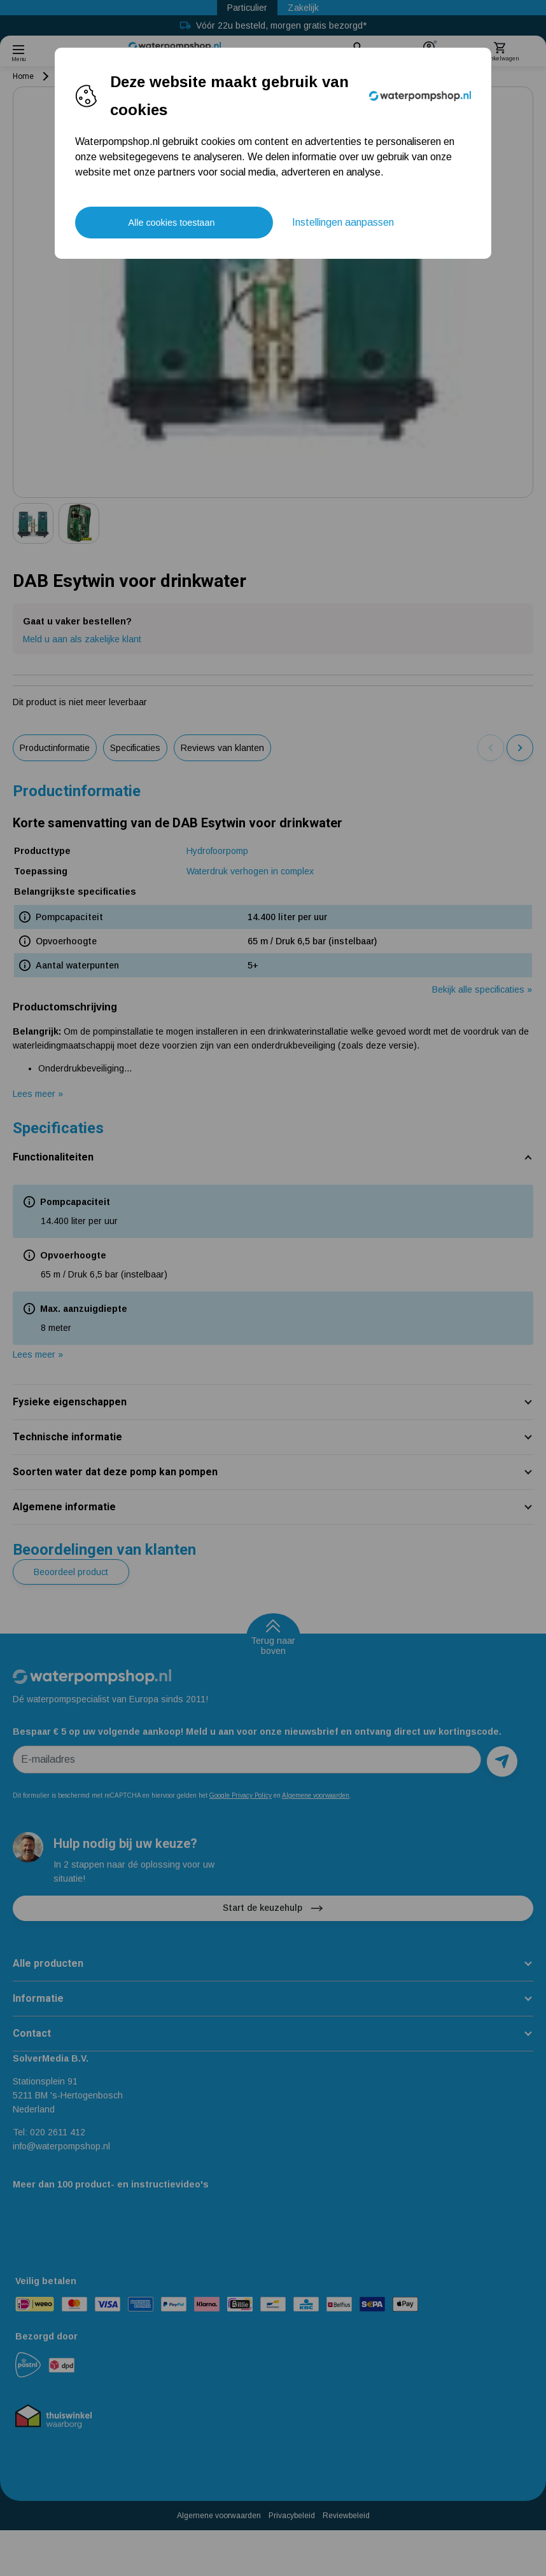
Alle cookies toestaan (171, 222)
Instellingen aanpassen (343, 222)
